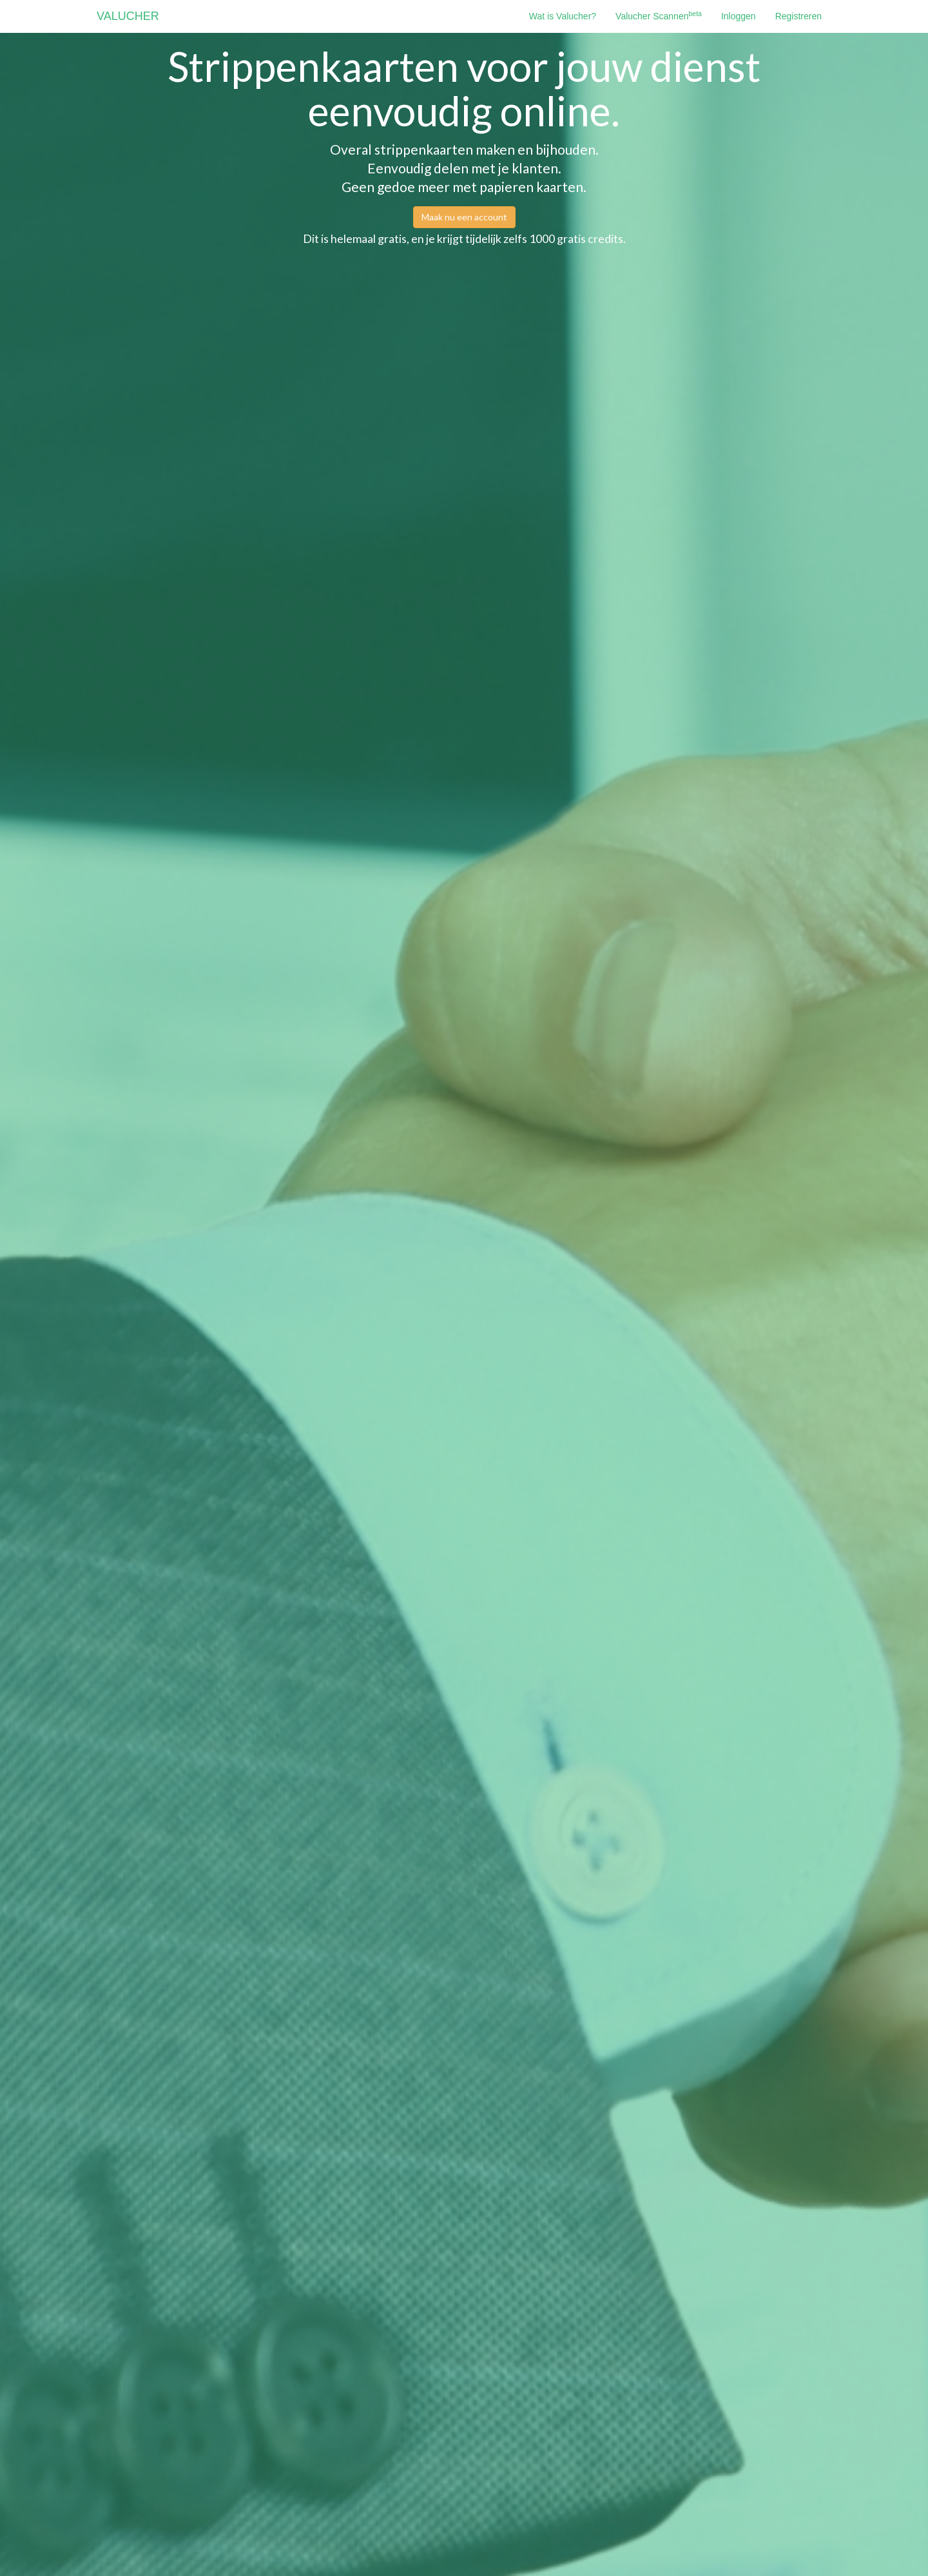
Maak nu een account (464, 216)
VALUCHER (128, 16)
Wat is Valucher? (562, 16)
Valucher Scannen (658, 15)
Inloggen (738, 16)
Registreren (798, 16)
